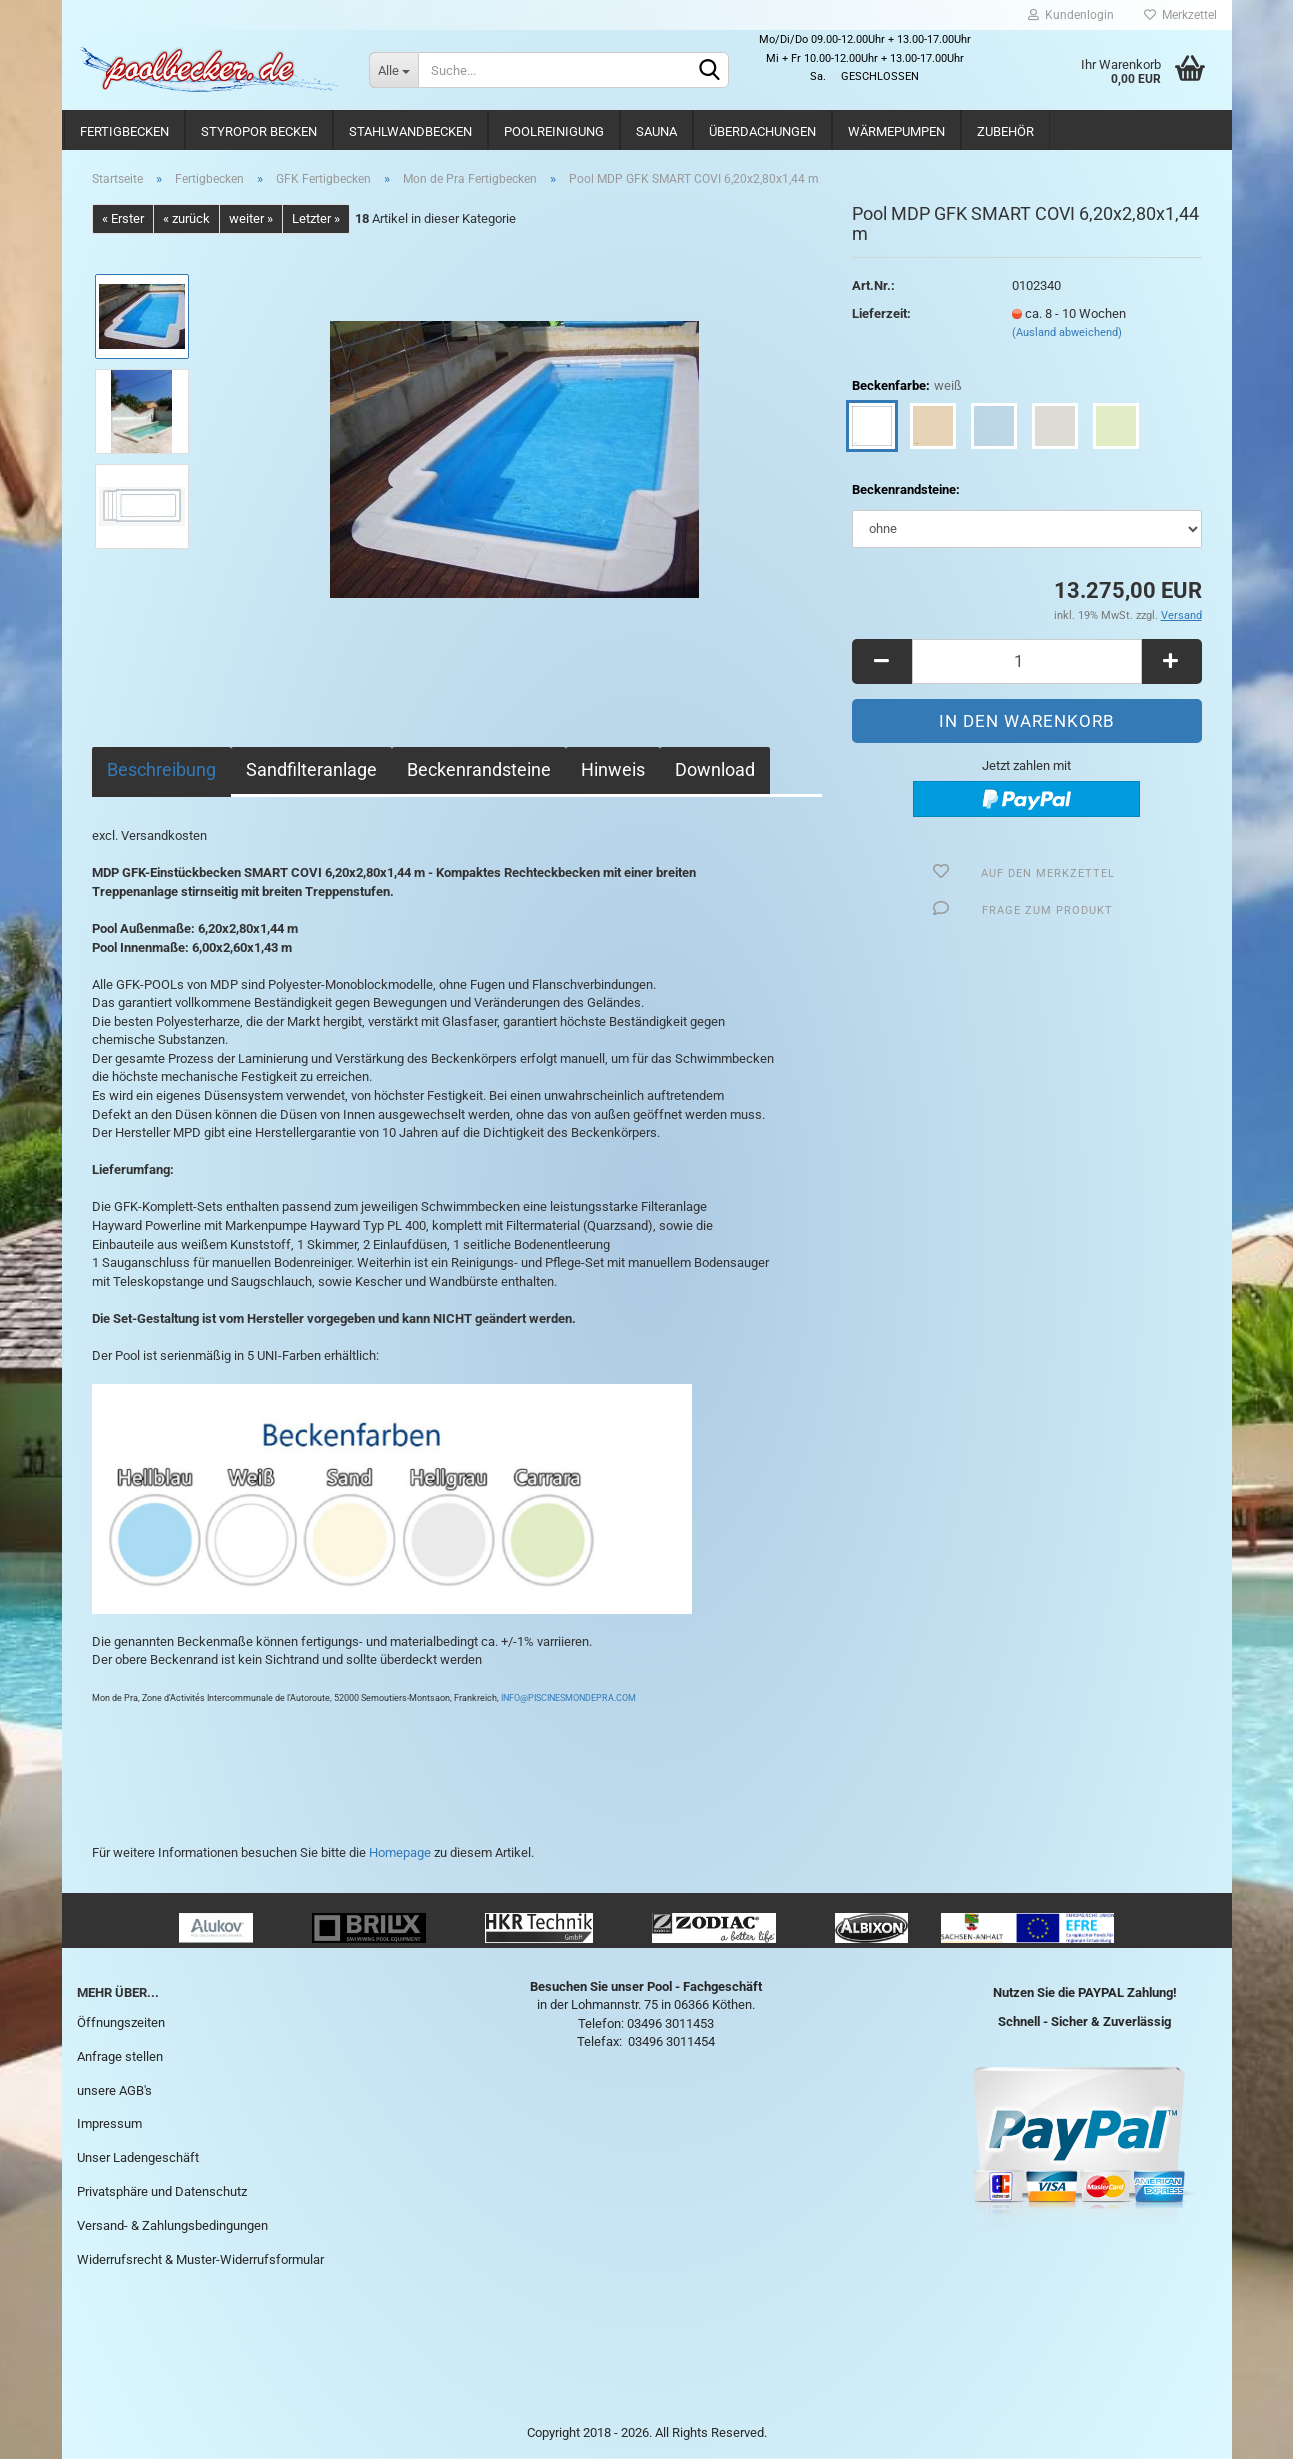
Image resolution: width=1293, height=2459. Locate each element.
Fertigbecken (124, 131)
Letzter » (316, 218)
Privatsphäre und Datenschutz (162, 2191)
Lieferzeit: (881, 313)
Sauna (656, 131)
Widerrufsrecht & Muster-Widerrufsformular (200, 2259)
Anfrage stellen (120, 2056)
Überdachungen (762, 131)
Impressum (109, 2123)
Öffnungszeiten (121, 2022)
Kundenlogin (1071, 15)
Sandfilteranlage (311, 769)
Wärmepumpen (896, 131)
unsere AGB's (114, 2090)
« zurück (186, 218)
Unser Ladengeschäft (138, 2157)
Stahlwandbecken (410, 131)
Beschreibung (161, 769)
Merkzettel (1180, 15)
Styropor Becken (259, 131)
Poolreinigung (554, 131)
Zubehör (1005, 131)
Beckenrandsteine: (906, 489)
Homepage (400, 1852)
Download (715, 769)
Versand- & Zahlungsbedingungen (172, 2225)
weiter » (251, 218)
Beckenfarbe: (907, 386)
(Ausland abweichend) (1067, 332)
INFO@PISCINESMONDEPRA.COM (567, 1698)
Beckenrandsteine (479, 769)
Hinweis (613, 769)
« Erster (123, 218)
